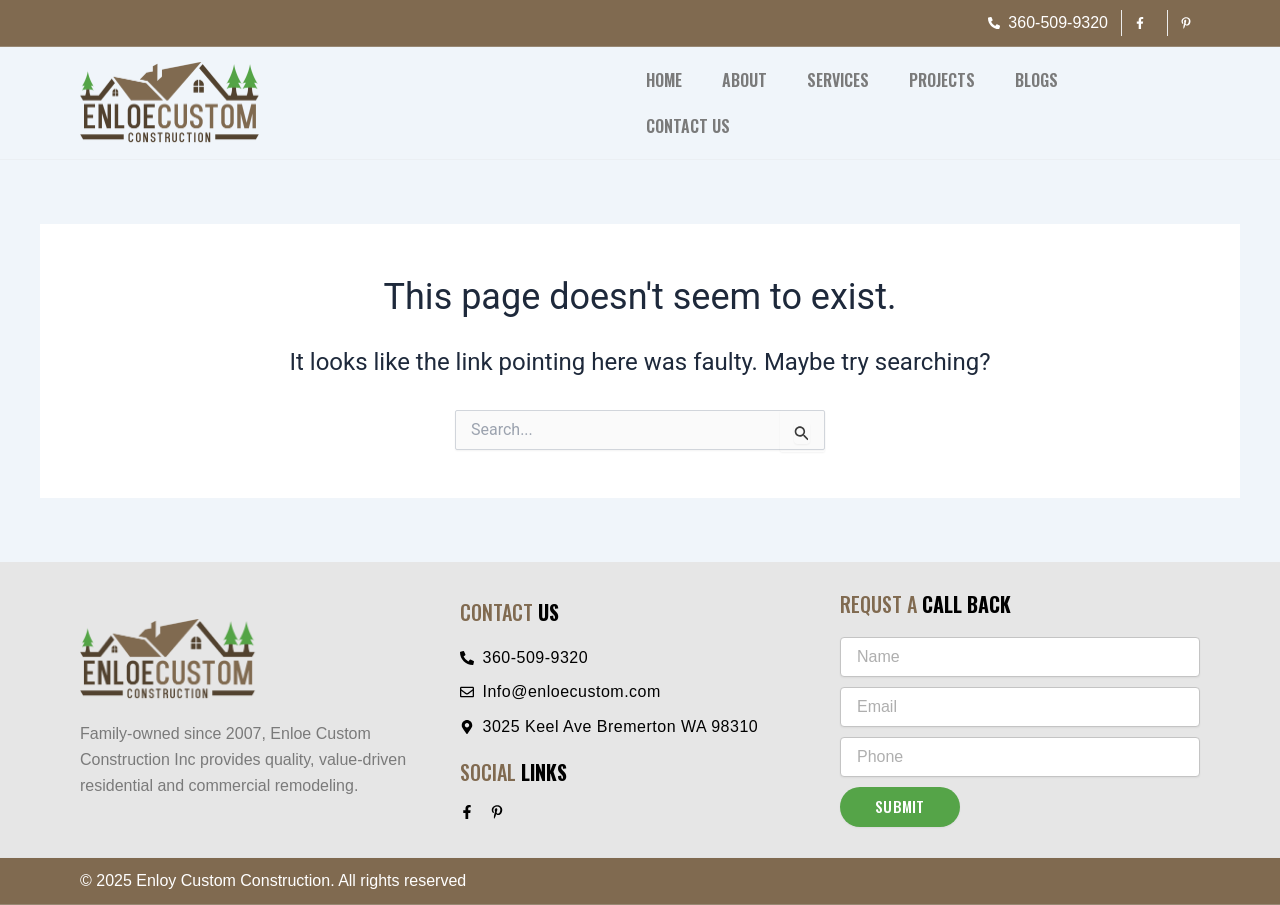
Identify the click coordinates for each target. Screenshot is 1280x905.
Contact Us (688, 126)
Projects (942, 80)
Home (664, 80)
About (744, 80)
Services (838, 80)
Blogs (1036, 80)
